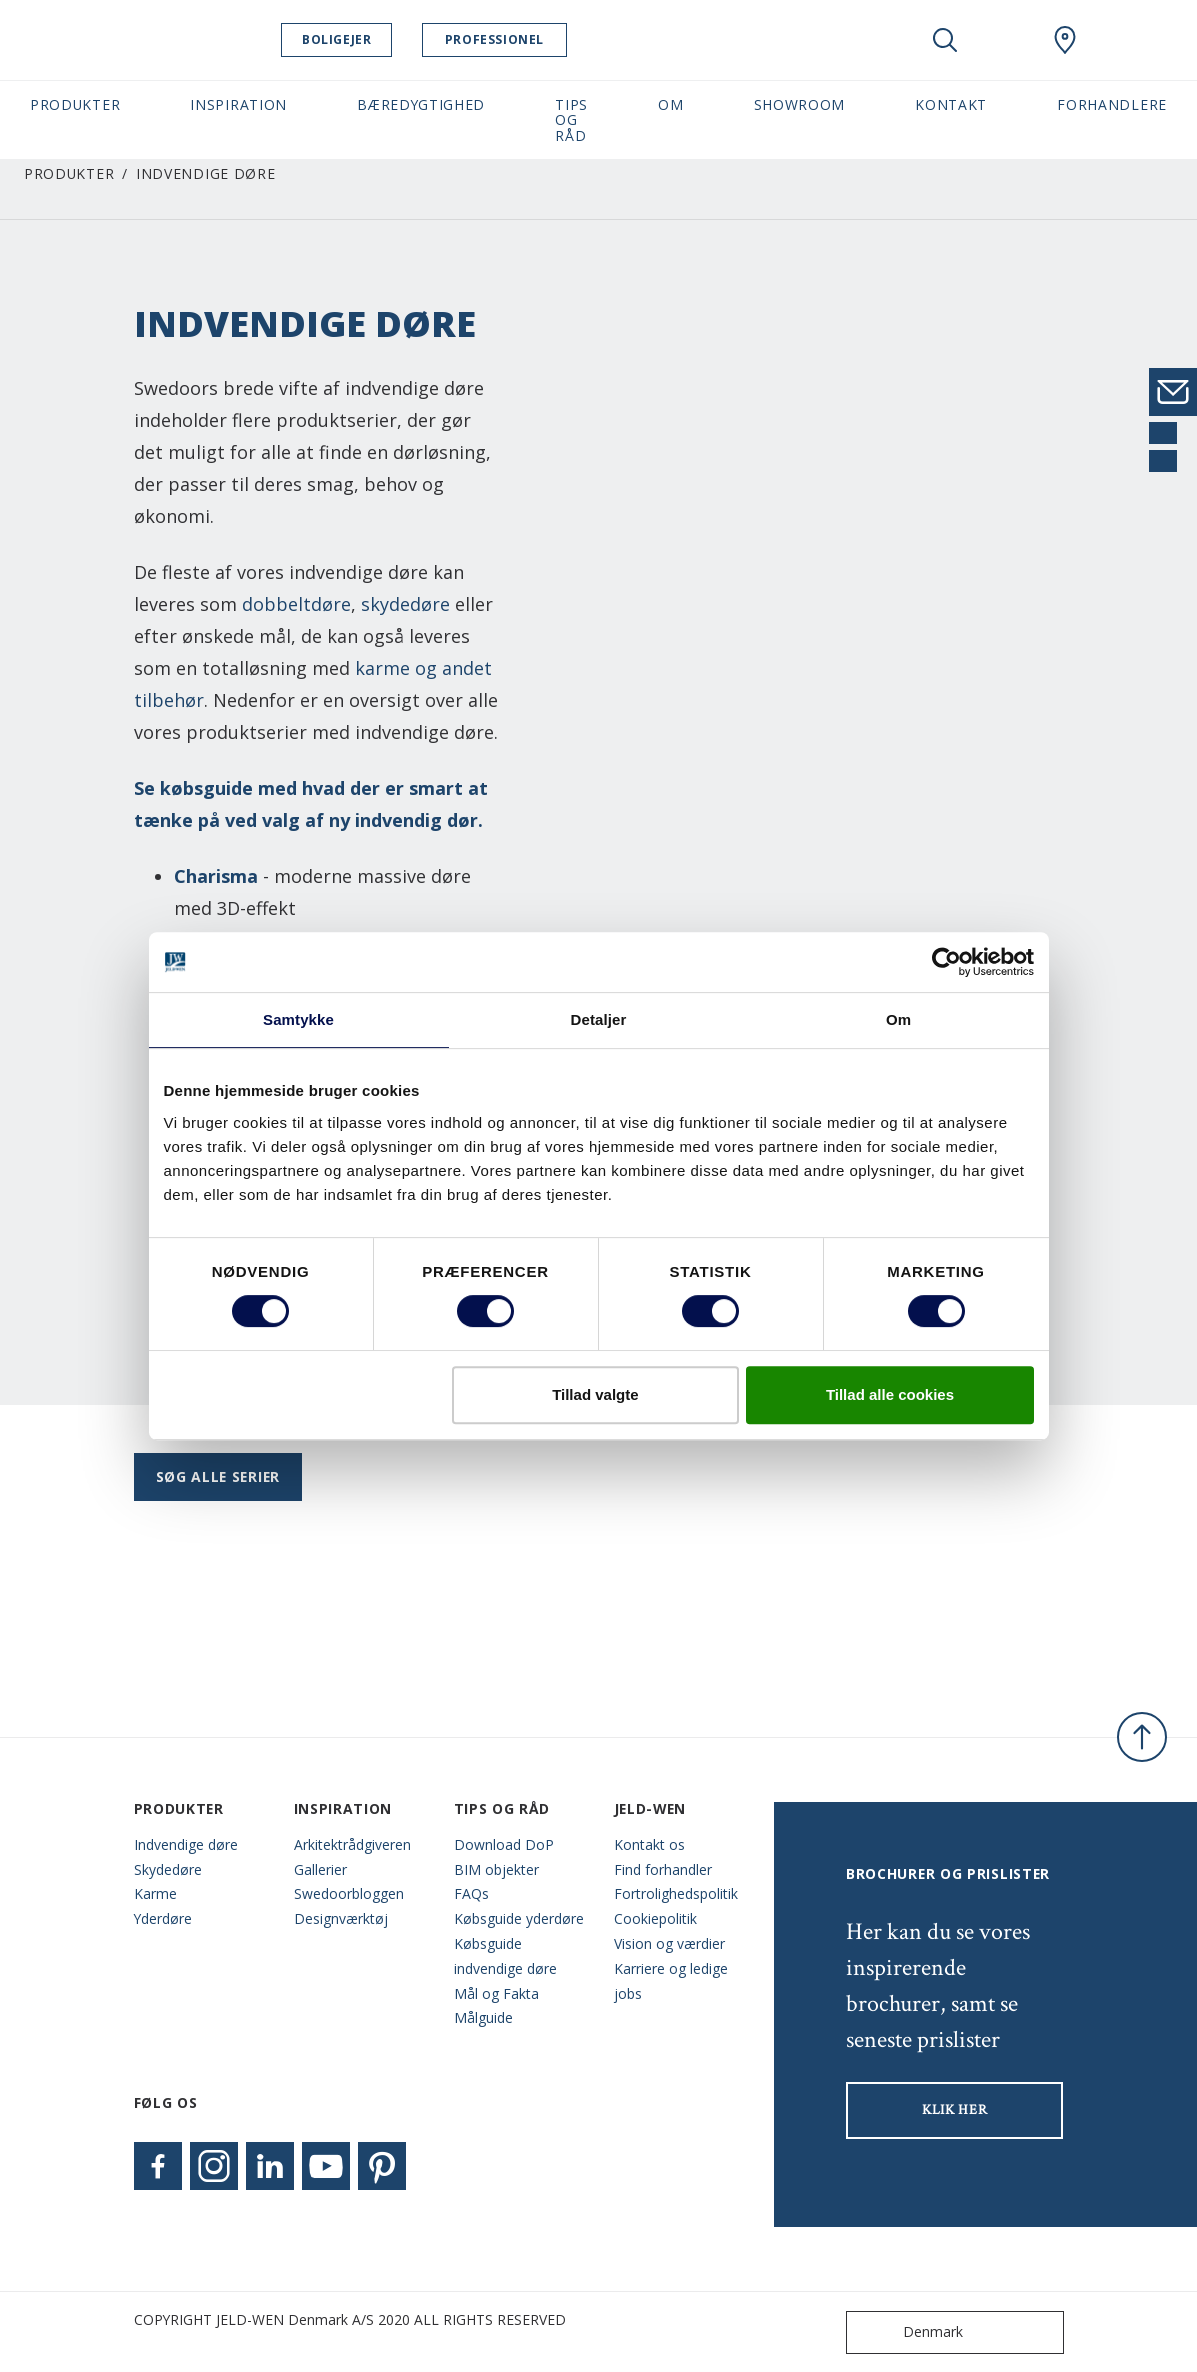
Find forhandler (663, 1869)
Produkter (69, 173)
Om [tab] (898, 1019)
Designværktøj (341, 1918)
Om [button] (670, 104)
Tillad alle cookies (890, 1394)
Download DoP (504, 1844)
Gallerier (320, 1869)
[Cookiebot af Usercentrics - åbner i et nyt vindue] (946, 962)
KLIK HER (955, 2110)
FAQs (471, 1893)
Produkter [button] (75, 104)
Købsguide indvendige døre (505, 1956)
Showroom (800, 104)
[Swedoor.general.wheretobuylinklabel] (1065, 40)
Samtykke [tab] (298, 1019)
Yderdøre (163, 1918)
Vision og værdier (669, 1943)
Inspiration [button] (238, 104)
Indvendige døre (186, 1844)
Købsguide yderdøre (519, 1918)
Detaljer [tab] (599, 1019)
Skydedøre (168, 1869)
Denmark (909, 2332)
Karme (155, 1893)
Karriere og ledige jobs (671, 1981)
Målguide (483, 2017)
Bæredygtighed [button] (421, 104)
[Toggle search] (945, 40)
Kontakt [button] (951, 104)
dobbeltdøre (296, 604)
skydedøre (405, 604)
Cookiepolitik (655, 1918)
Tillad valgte (595, 1394)
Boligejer (355, 39)
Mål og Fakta (496, 1993)
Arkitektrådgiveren (352, 1844)
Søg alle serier (218, 1476)
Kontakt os (649, 1844)
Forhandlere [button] (1112, 104)
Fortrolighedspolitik (676, 1893)
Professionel (513, 39)
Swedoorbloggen (349, 1893)
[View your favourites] (1005, 40)
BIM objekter (496, 1869)
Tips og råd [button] (571, 120)
